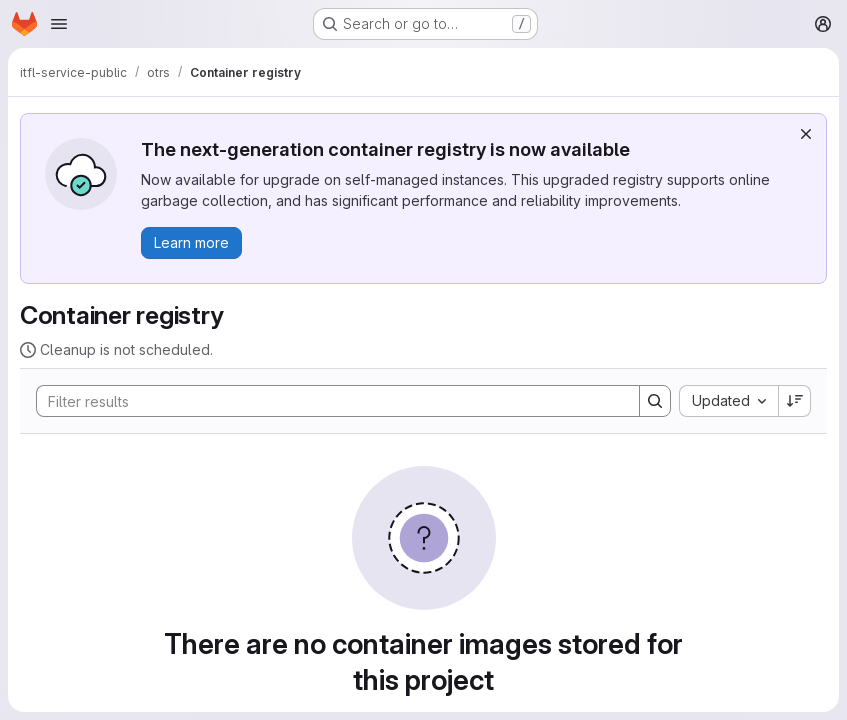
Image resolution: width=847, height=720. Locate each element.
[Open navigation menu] (59, 24)
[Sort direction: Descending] (795, 401)
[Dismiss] (806, 134)
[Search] (328, 401)
